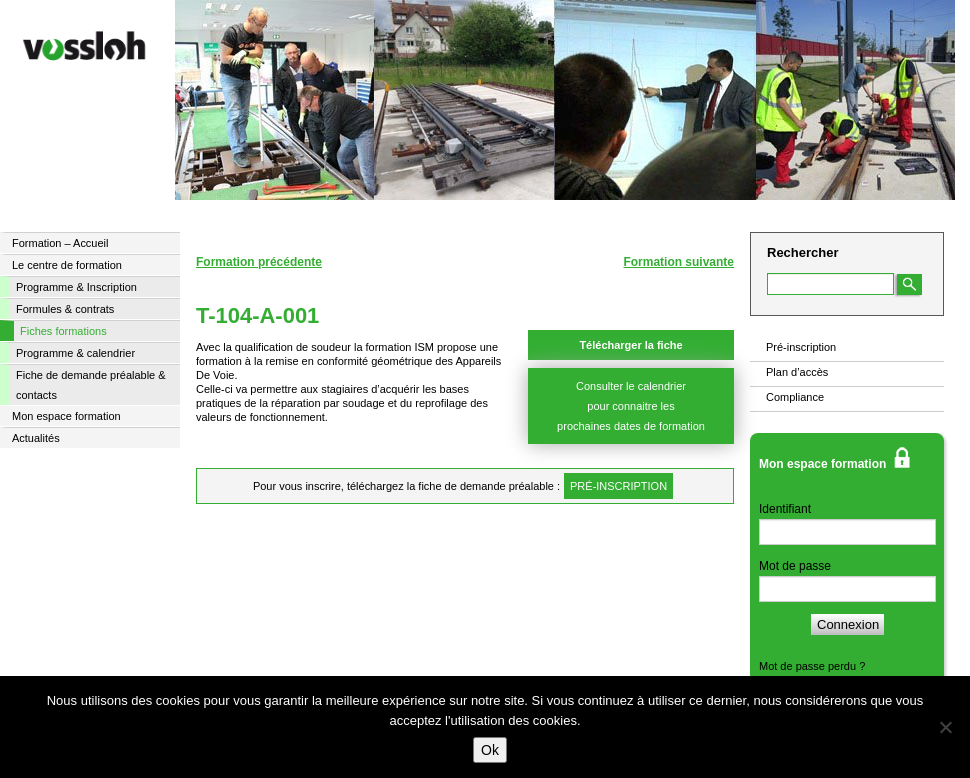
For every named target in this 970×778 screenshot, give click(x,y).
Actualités (36, 438)
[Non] (945, 727)
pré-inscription (618, 486)
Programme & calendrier (75, 353)
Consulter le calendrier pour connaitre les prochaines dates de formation (631, 406)
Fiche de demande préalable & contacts (91, 385)
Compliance (795, 397)
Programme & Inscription (76, 287)
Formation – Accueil (60, 243)
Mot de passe (795, 566)
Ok (490, 750)
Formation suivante (678, 262)
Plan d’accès (797, 372)
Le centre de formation (67, 265)
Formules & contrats (65, 309)
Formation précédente (259, 262)
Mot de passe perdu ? (812, 666)
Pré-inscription (801, 347)
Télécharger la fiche (630, 345)
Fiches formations (63, 331)
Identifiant (785, 509)
